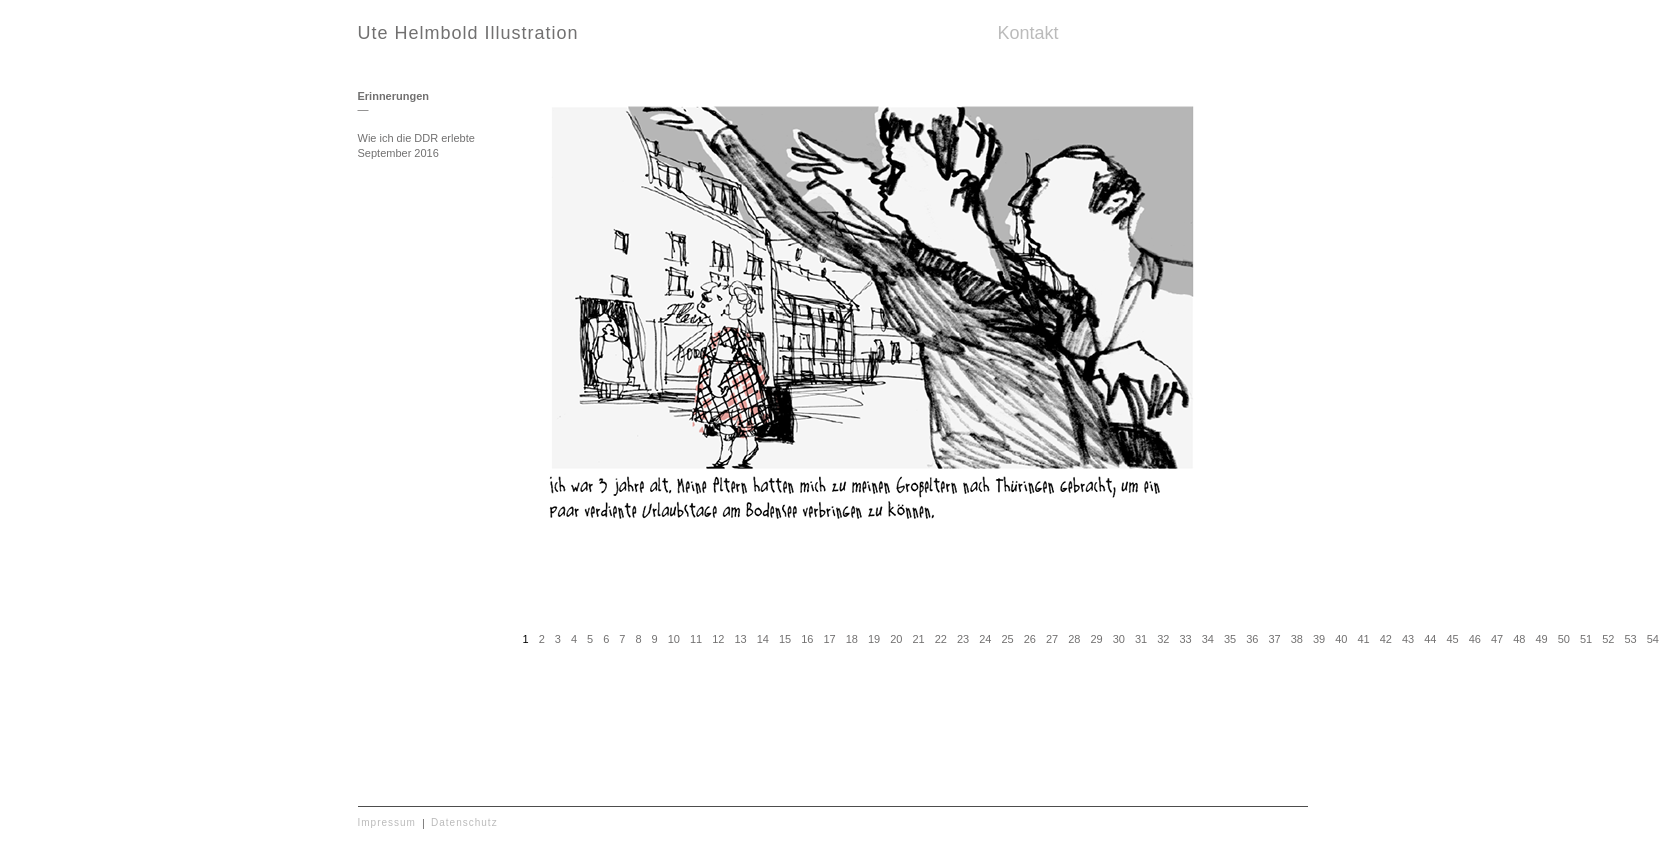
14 (763, 639)
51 (1586, 639)
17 (829, 639)
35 (1230, 639)
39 (1319, 639)
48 (1519, 639)
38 (1297, 639)
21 (918, 639)
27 (1052, 639)
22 (941, 639)
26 (1030, 639)
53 (1630, 639)
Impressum (387, 822)
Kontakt (1028, 33)
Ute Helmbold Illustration (468, 33)
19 (874, 639)
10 (674, 639)
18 (852, 639)
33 (1185, 639)
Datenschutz (464, 822)
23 (963, 639)
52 (1608, 639)
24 (985, 639)
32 (1163, 639)
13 (740, 639)
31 (1141, 639)
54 (1653, 639)
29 (1096, 639)
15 (785, 639)
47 (1497, 639)
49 (1541, 639)
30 (1119, 639)
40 (1341, 639)
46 (1475, 639)
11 (696, 639)
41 (1363, 639)
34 (1208, 639)
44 (1430, 639)
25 (1007, 639)
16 (807, 639)
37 (1274, 639)
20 (896, 639)
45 (1452, 639)
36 (1252, 639)
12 (718, 639)
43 (1408, 639)
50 (1564, 639)
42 (1386, 639)
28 (1074, 639)
